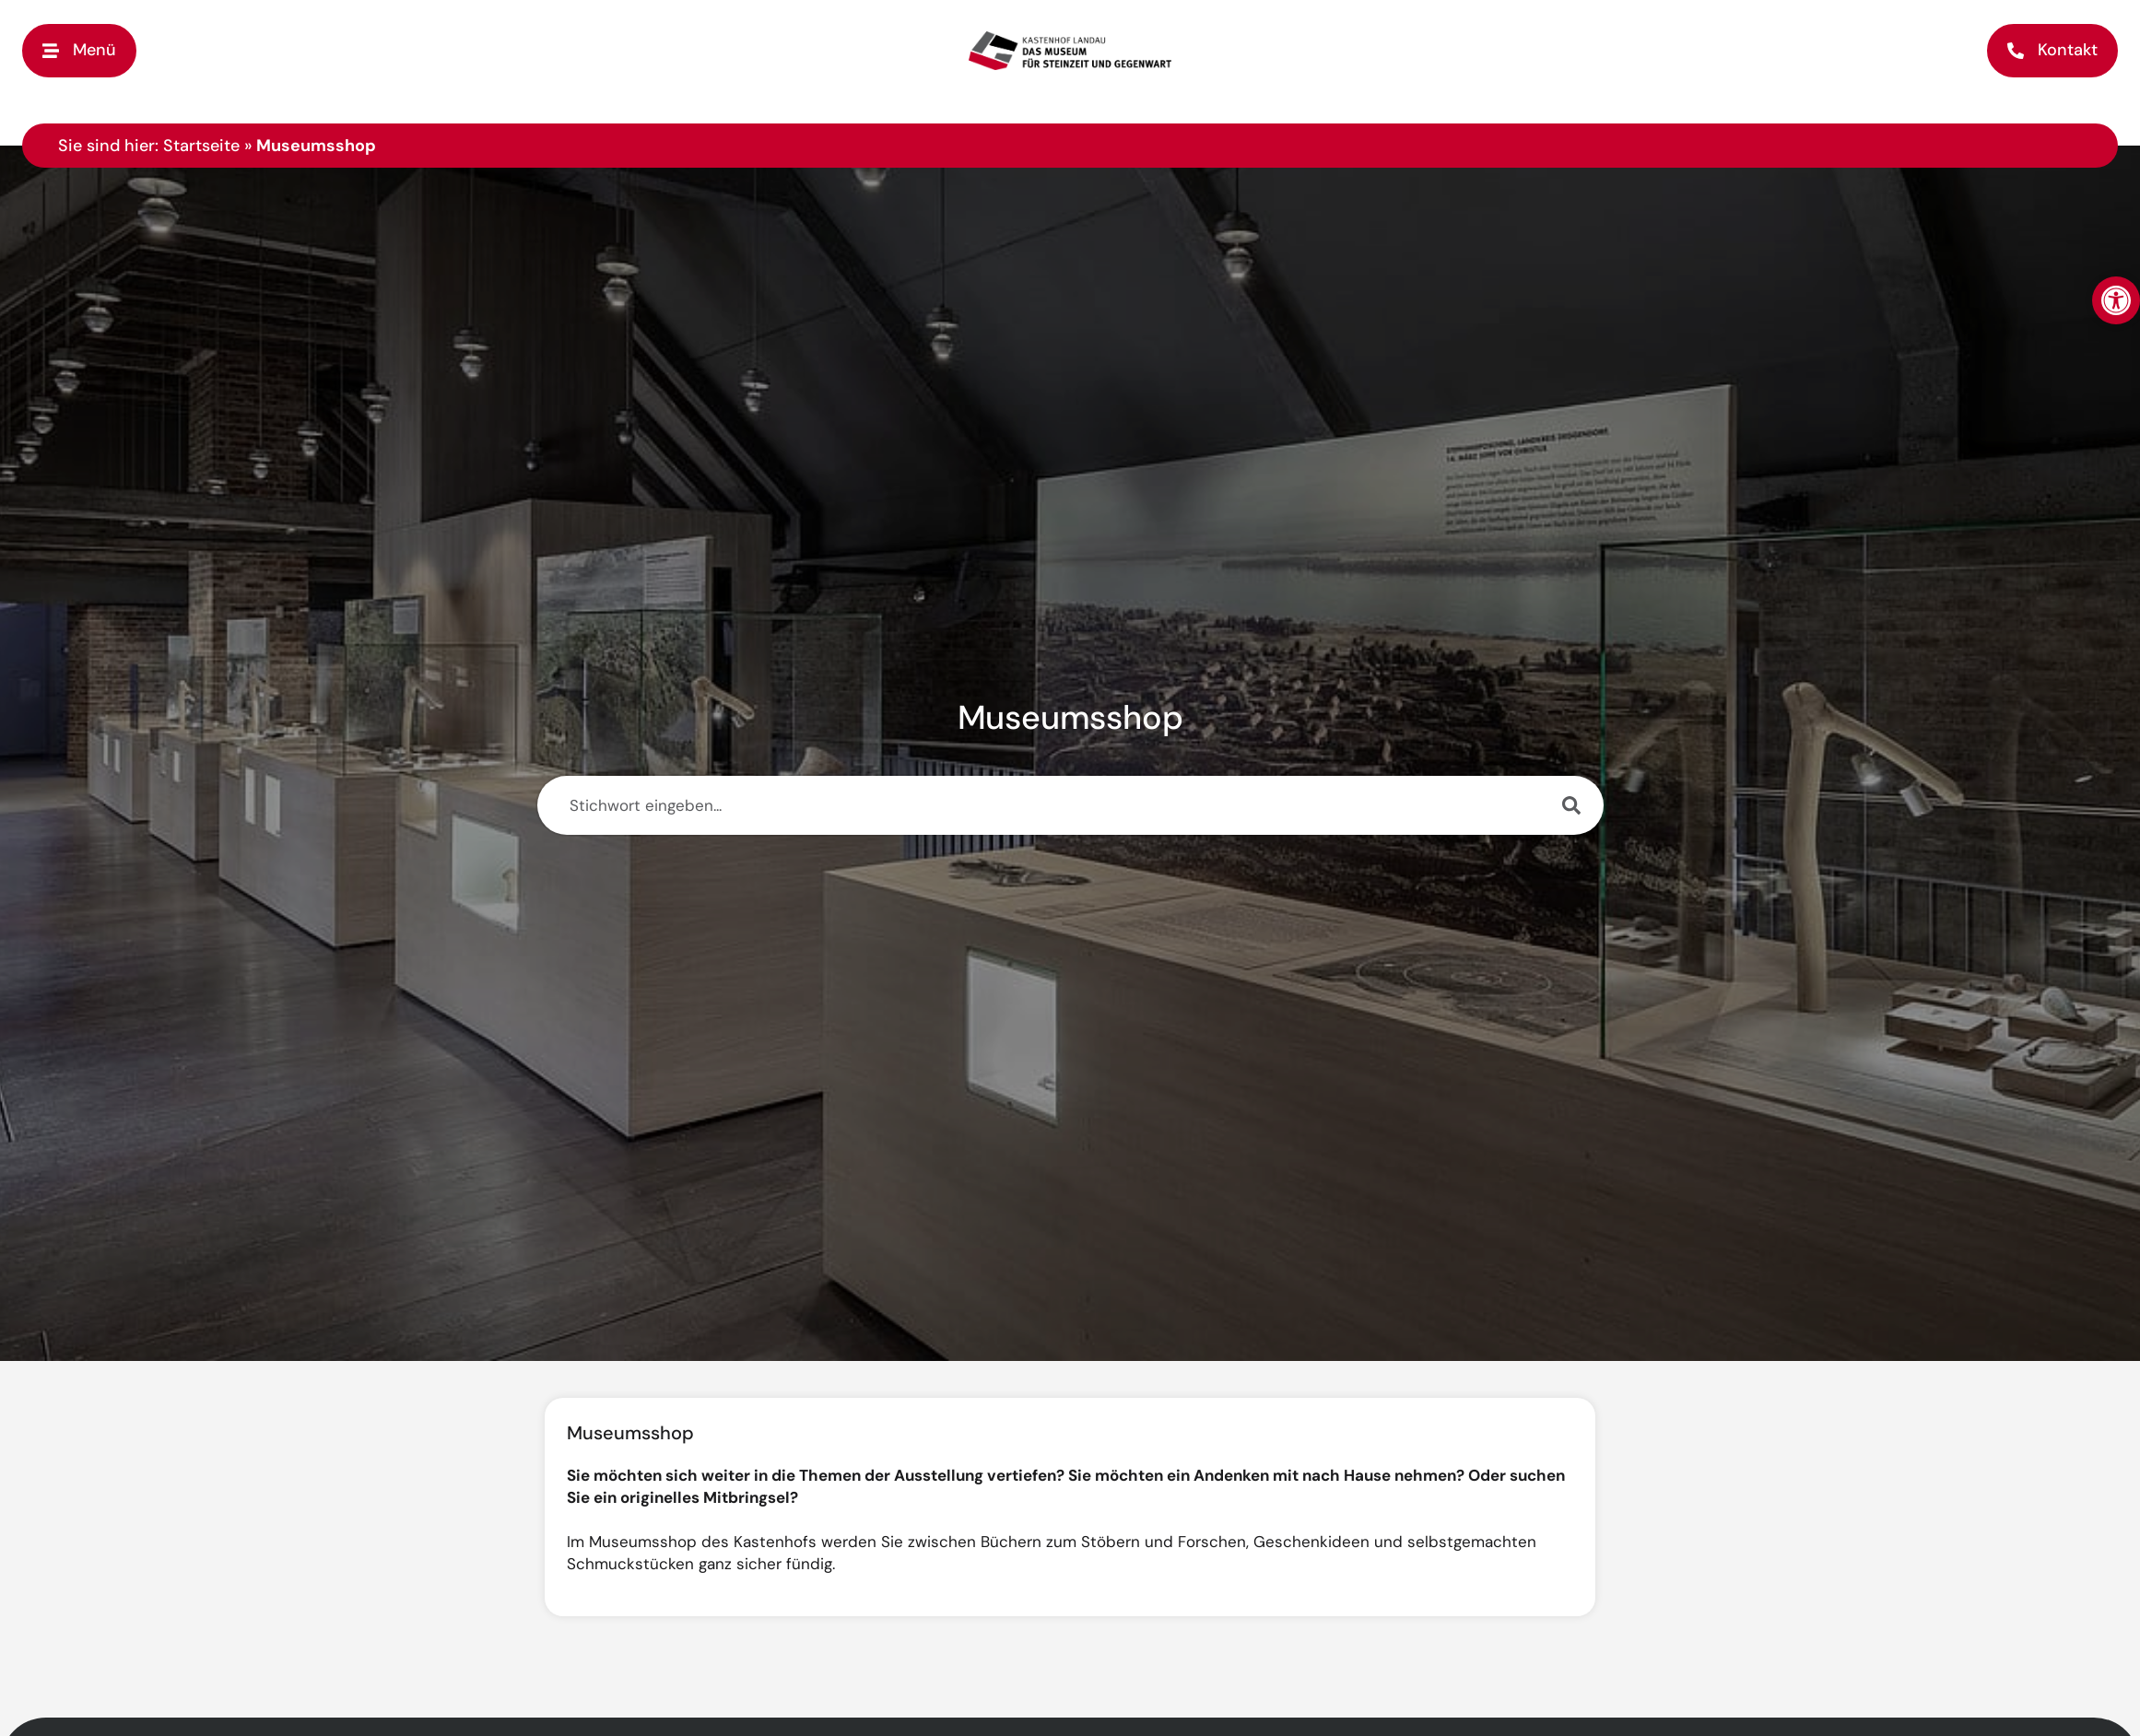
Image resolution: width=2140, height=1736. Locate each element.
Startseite (201, 146)
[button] (79, 50)
